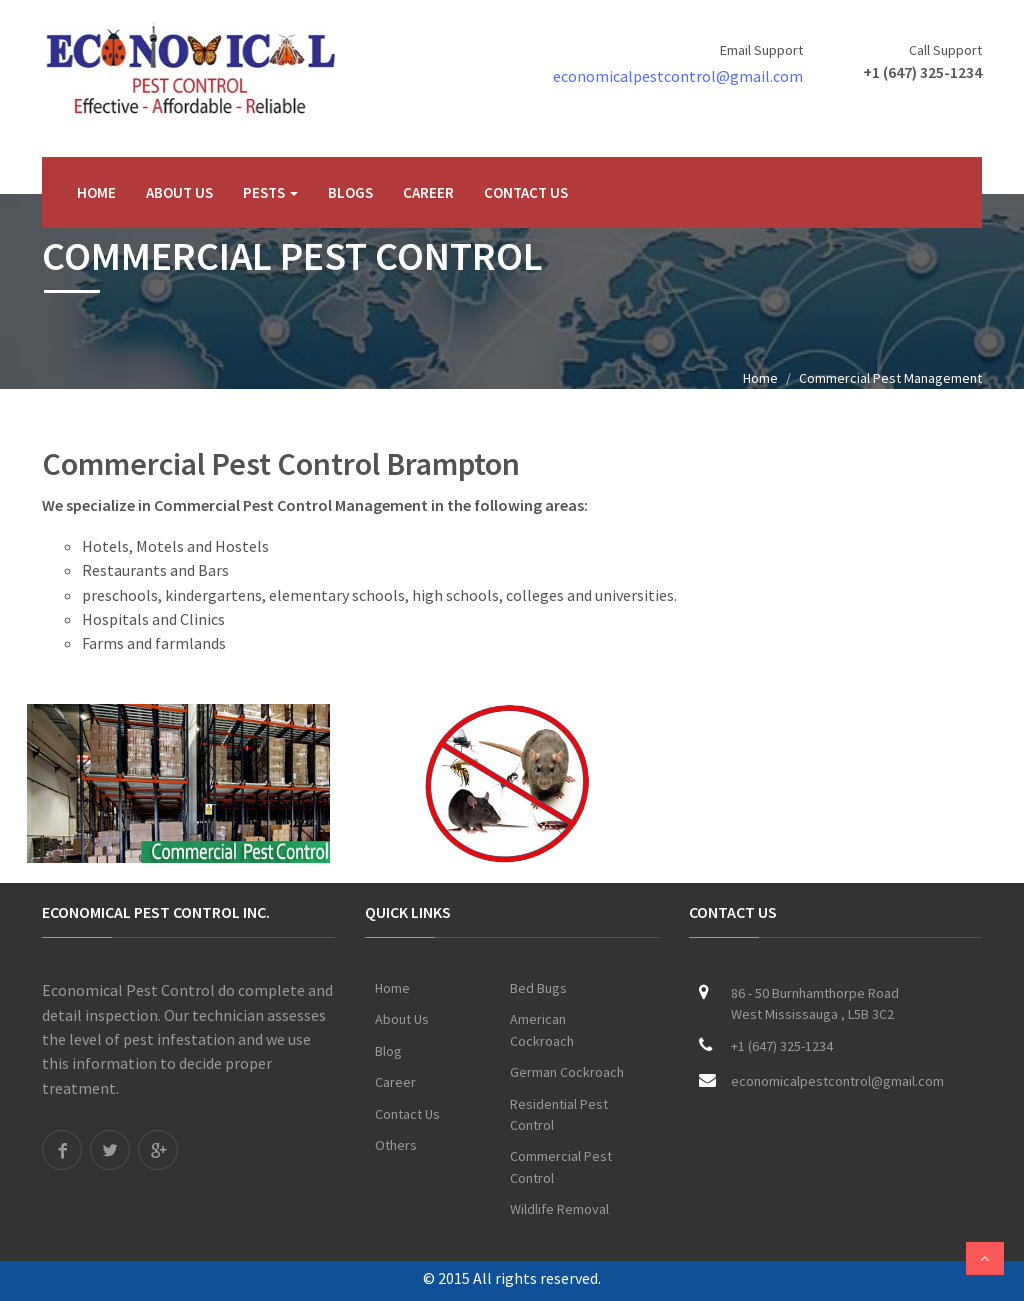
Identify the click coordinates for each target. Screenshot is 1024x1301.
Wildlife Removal (559, 1209)
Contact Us (526, 192)
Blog (388, 1051)
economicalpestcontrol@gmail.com (678, 76)
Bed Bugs (538, 988)
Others (396, 1145)
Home (96, 192)
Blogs (350, 192)
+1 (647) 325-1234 (922, 72)
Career (428, 192)
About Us (179, 192)
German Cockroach (567, 1072)
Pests (270, 192)
